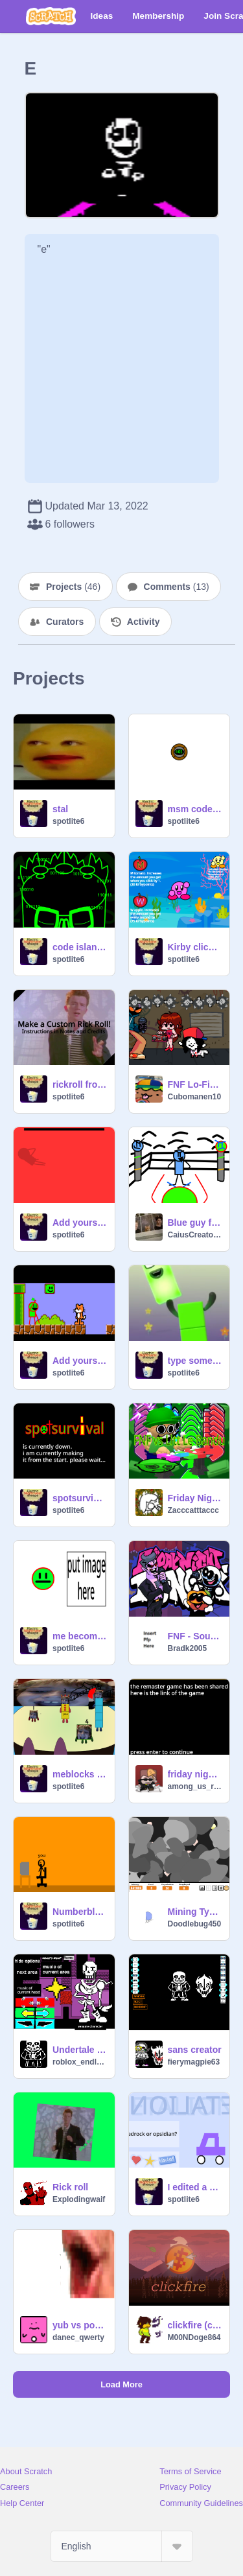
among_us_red (195, 1786)
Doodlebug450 (195, 1923)
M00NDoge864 (194, 2337)
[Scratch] (51, 16)
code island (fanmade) (79, 947)
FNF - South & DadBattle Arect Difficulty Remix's (195, 1636)
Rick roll (70, 2187)
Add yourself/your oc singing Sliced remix (79, 1222)
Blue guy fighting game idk (195, 1222)
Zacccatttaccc (193, 1510)
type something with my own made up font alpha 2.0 (195, 1360)
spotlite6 (68, 821)
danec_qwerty (78, 2337)
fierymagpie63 (194, 2062)
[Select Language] (122, 2546)
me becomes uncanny (79, 1636)
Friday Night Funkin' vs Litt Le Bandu (195, 1498)
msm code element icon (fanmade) (195, 809)
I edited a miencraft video (195, 2187)
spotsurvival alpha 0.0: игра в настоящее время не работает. (79, 1498)
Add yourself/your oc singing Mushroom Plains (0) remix (79, 1360)
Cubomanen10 (195, 1096)
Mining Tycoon (195, 1911)
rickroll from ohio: (79, 1084)
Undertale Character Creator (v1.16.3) (79, 2049)
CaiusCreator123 (195, 1234)
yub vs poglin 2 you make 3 (79, 2325)
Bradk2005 (187, 1648)
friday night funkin (195, 1774)
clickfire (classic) (195, 2325)
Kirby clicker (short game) (195, 947)
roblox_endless (79, 2062)
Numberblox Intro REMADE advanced (79, 1911)
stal (60, 809)
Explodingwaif (78, 2199)
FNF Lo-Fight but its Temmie (195, 1084)
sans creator (195, 2049)
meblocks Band (79, 1774)
